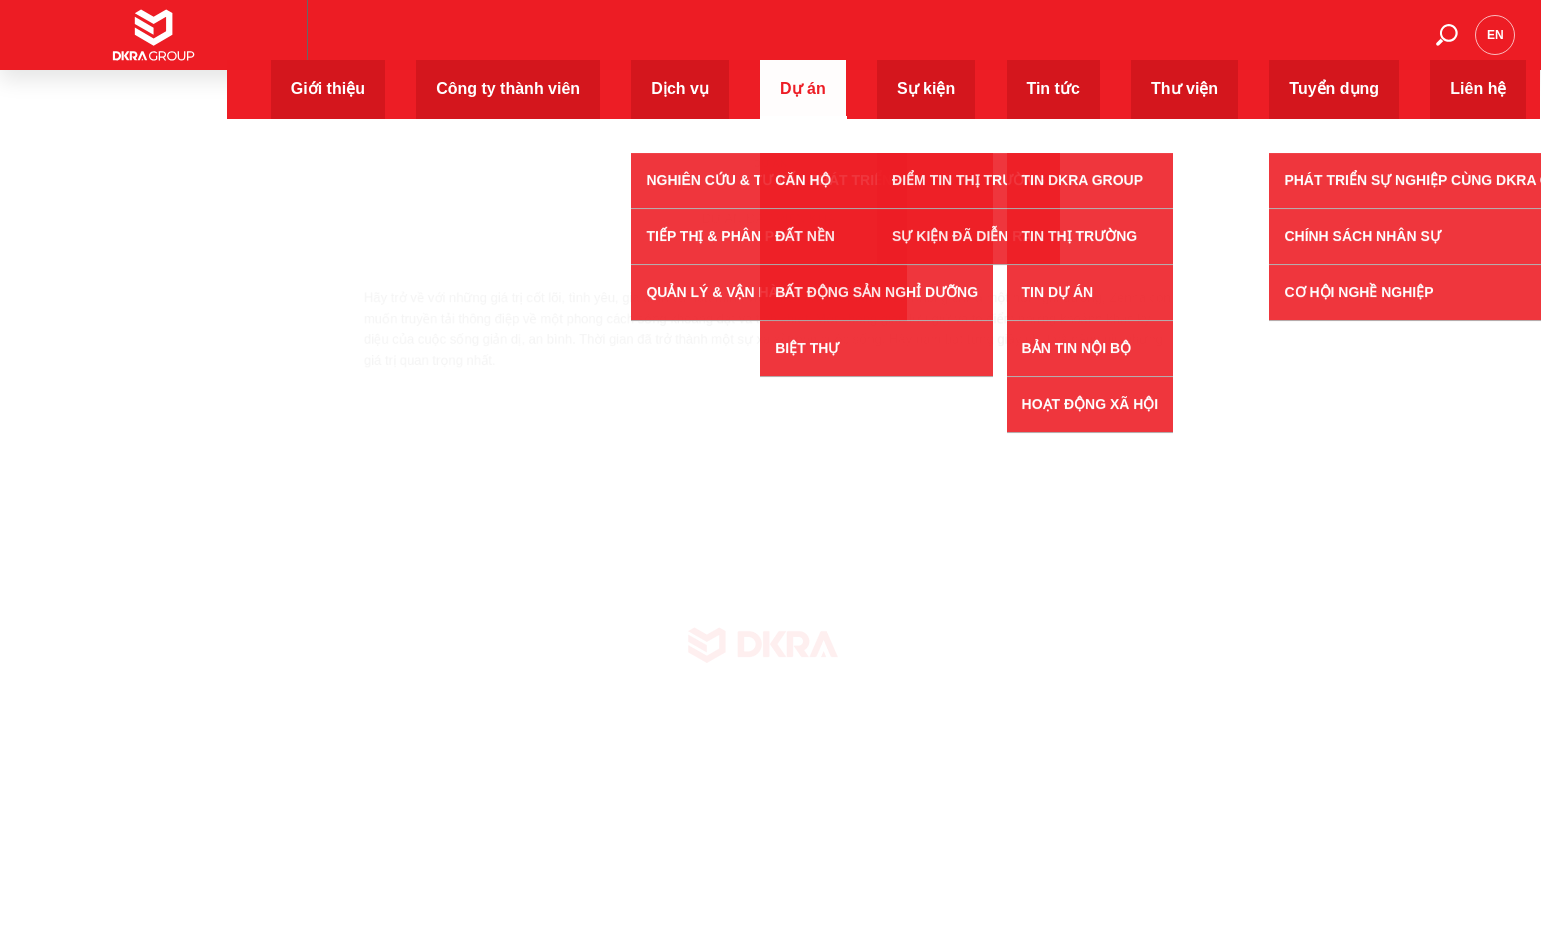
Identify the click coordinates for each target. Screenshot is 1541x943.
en (1495, 45)
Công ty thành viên (713, 44)
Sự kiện (1003, 44)
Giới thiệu (581, 44)
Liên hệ (1380, 44)
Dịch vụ (839, 44)
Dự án (921, 44)
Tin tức (1087, 44)
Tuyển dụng (1280, 44)
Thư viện (1175, 44)
